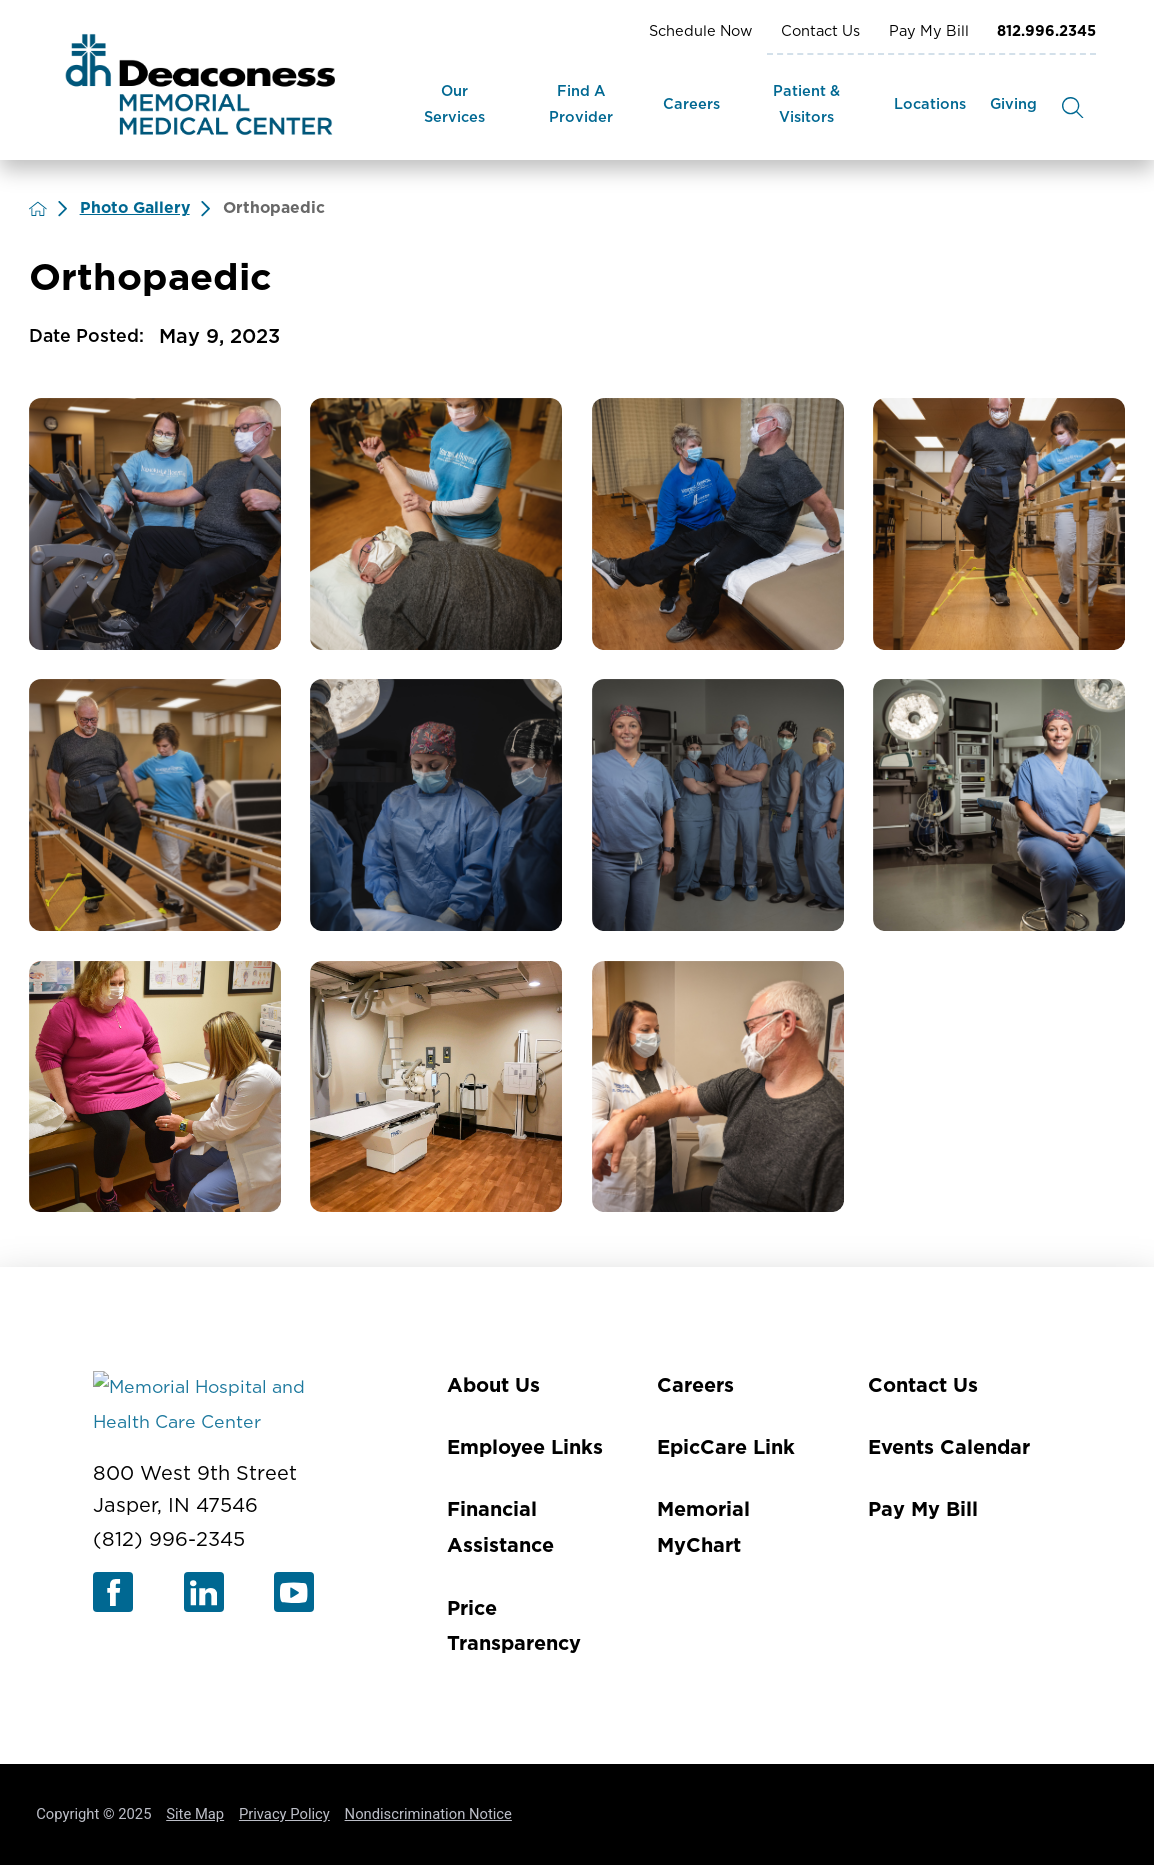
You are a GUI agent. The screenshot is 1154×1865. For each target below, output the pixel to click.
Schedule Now (701, 31)
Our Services (454, 104)
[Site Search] (1072, 107)
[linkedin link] (204, 1592)
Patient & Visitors (806, 104)
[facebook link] (113, 1592)
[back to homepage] (38, 209)
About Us (493, 1386)
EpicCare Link (726, 1448)
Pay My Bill (929, 31)
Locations (930, 104)
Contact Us (820, 31)
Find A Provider (581, 104)
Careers (691, 104)
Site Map (195, 1814)
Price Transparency (514, 1627)
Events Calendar (949, 1448)
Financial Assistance (500, 1528)
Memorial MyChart (703, 1528)
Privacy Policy (284, 1814)
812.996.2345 (1046, 31)
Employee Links (525, 1448)
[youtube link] (294, 1592)
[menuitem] (454, 107)
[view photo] (155, 524)
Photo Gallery (135, 208)
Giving (1013, 104)
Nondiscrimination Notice (428, 1814)
